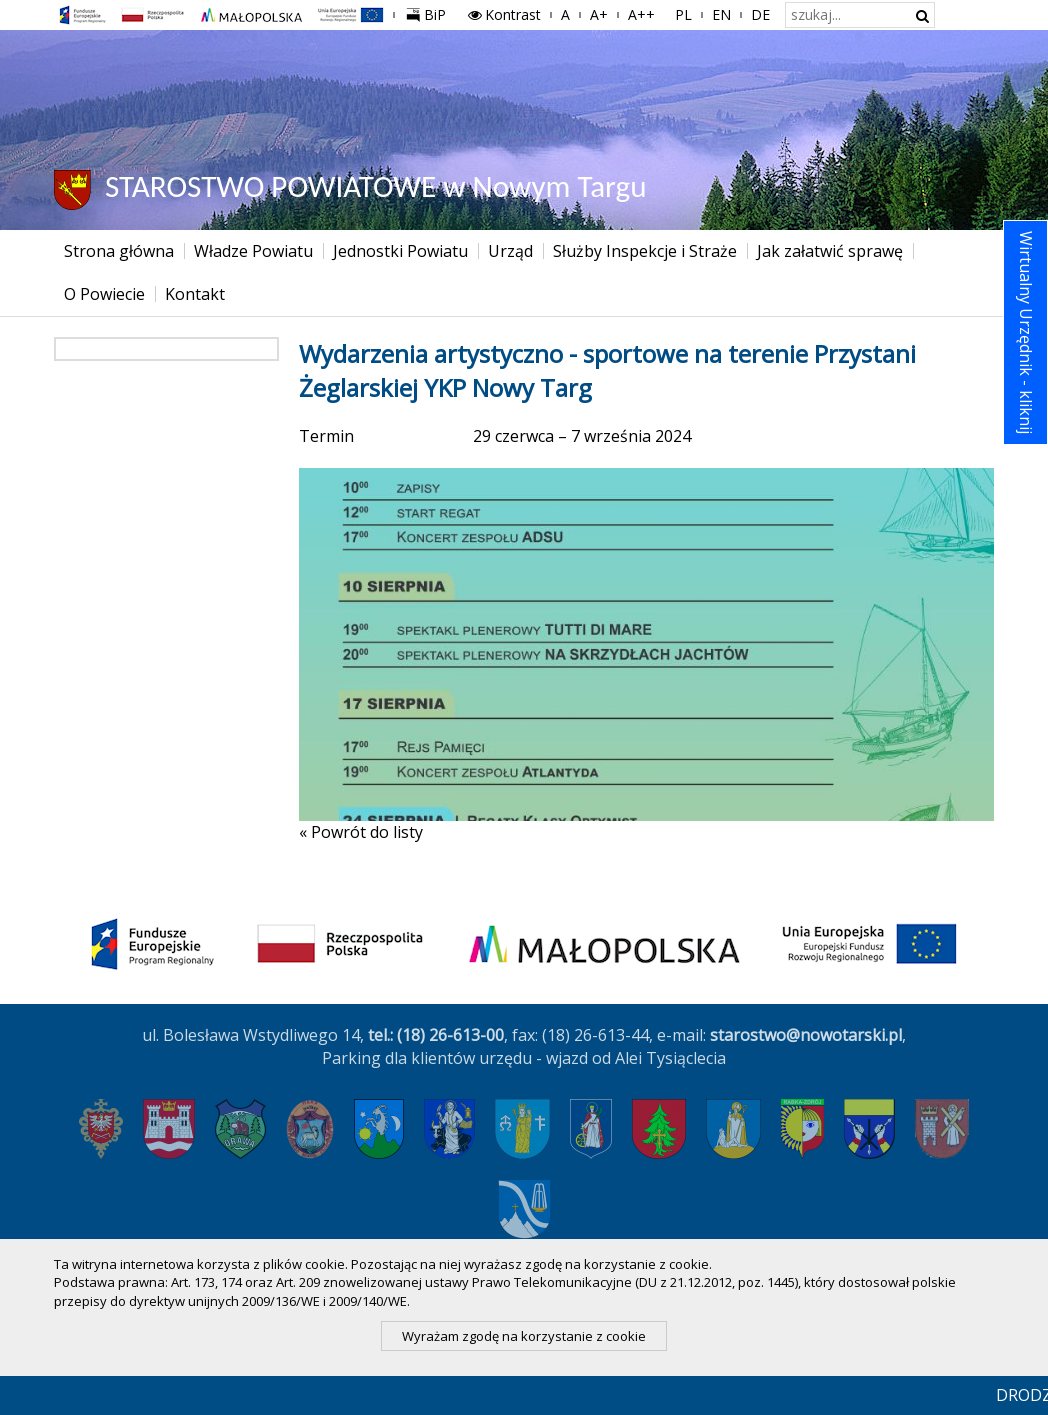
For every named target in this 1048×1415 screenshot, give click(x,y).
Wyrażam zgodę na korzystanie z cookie (524, 1336)
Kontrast (504, 14)
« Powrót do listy (361, 832)
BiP (430, 12)
